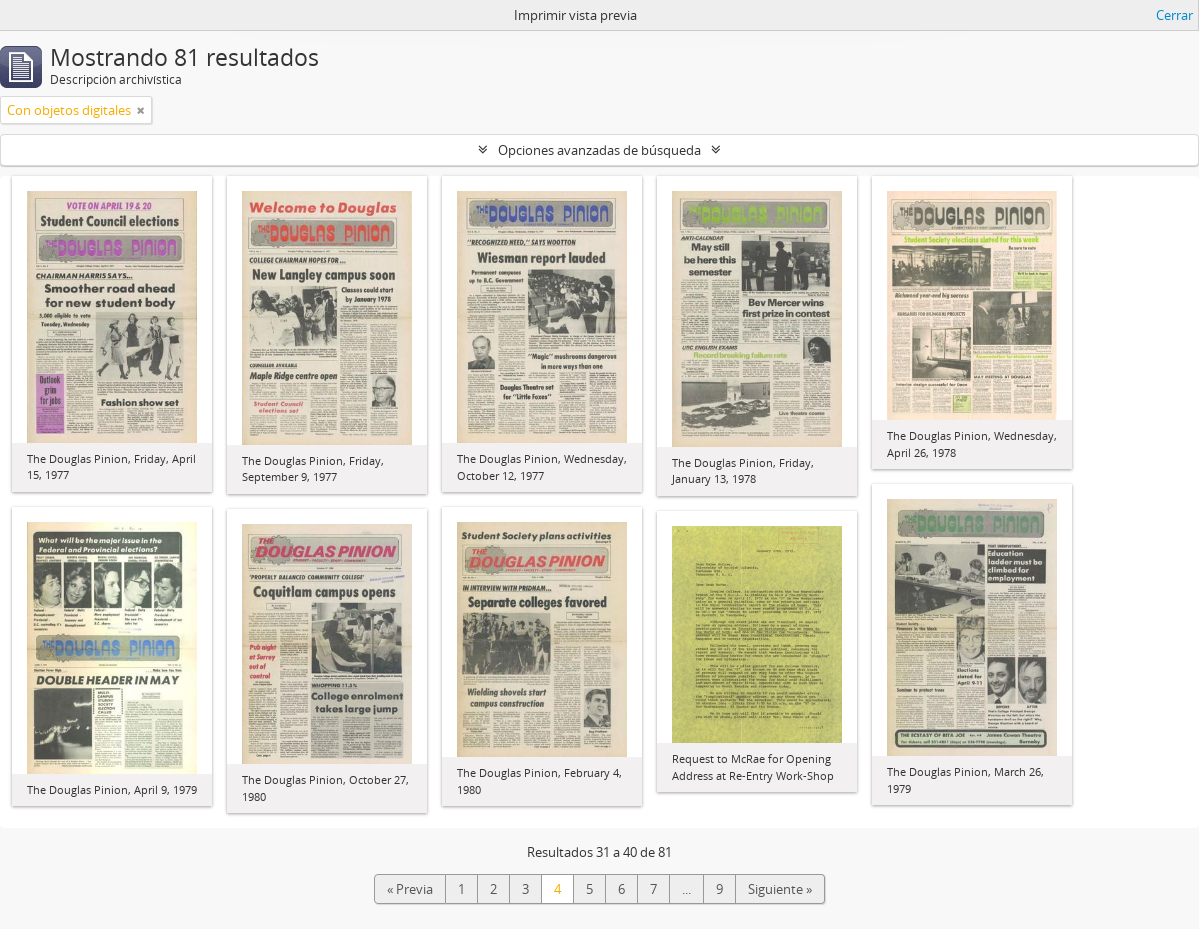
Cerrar (1174, 15)
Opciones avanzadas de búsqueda (599, 150)
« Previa (410, 889)
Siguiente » (780, 889)
